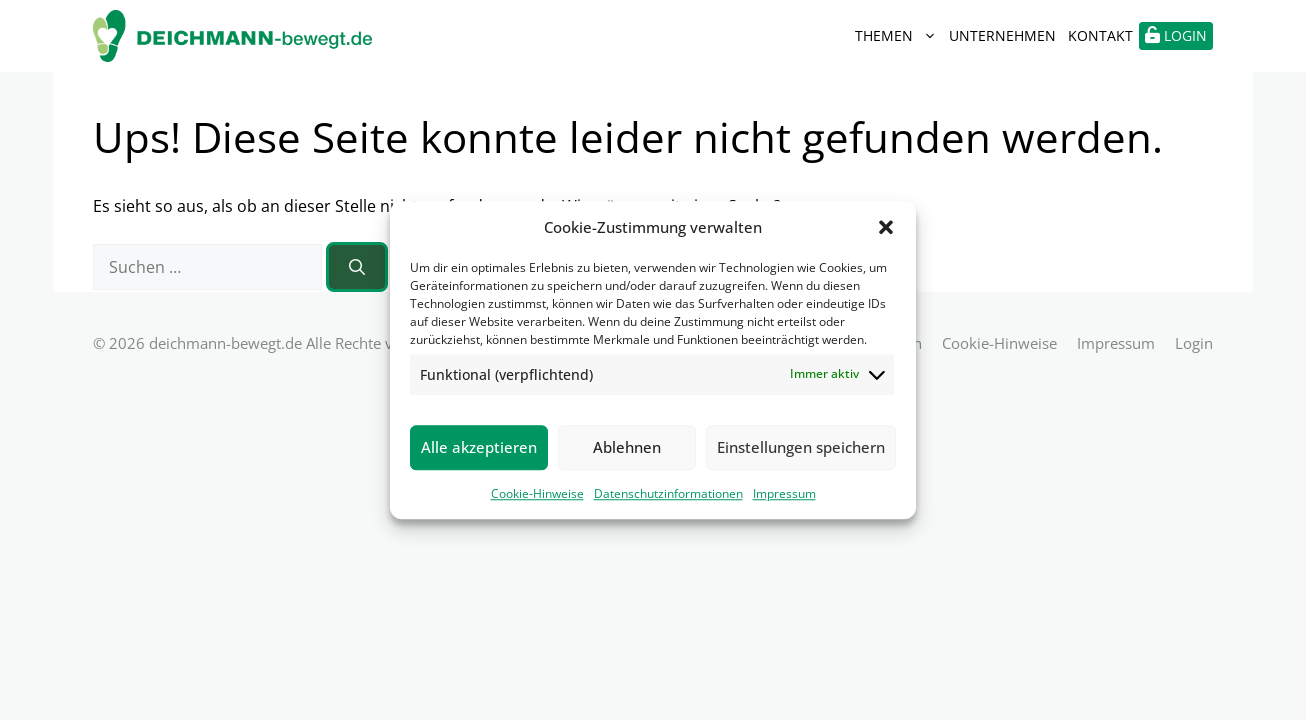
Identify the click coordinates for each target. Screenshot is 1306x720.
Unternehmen (1002, 35)
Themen (899, 36)
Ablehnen (627, 447)
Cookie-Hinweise (537, 493)
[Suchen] (357, 267)
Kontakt (1100, 35)
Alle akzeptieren (479, 447)
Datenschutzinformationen (668, 493)
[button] (886, 228)
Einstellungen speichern (801, 447)
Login (1194, 343)
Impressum (784, 493)
